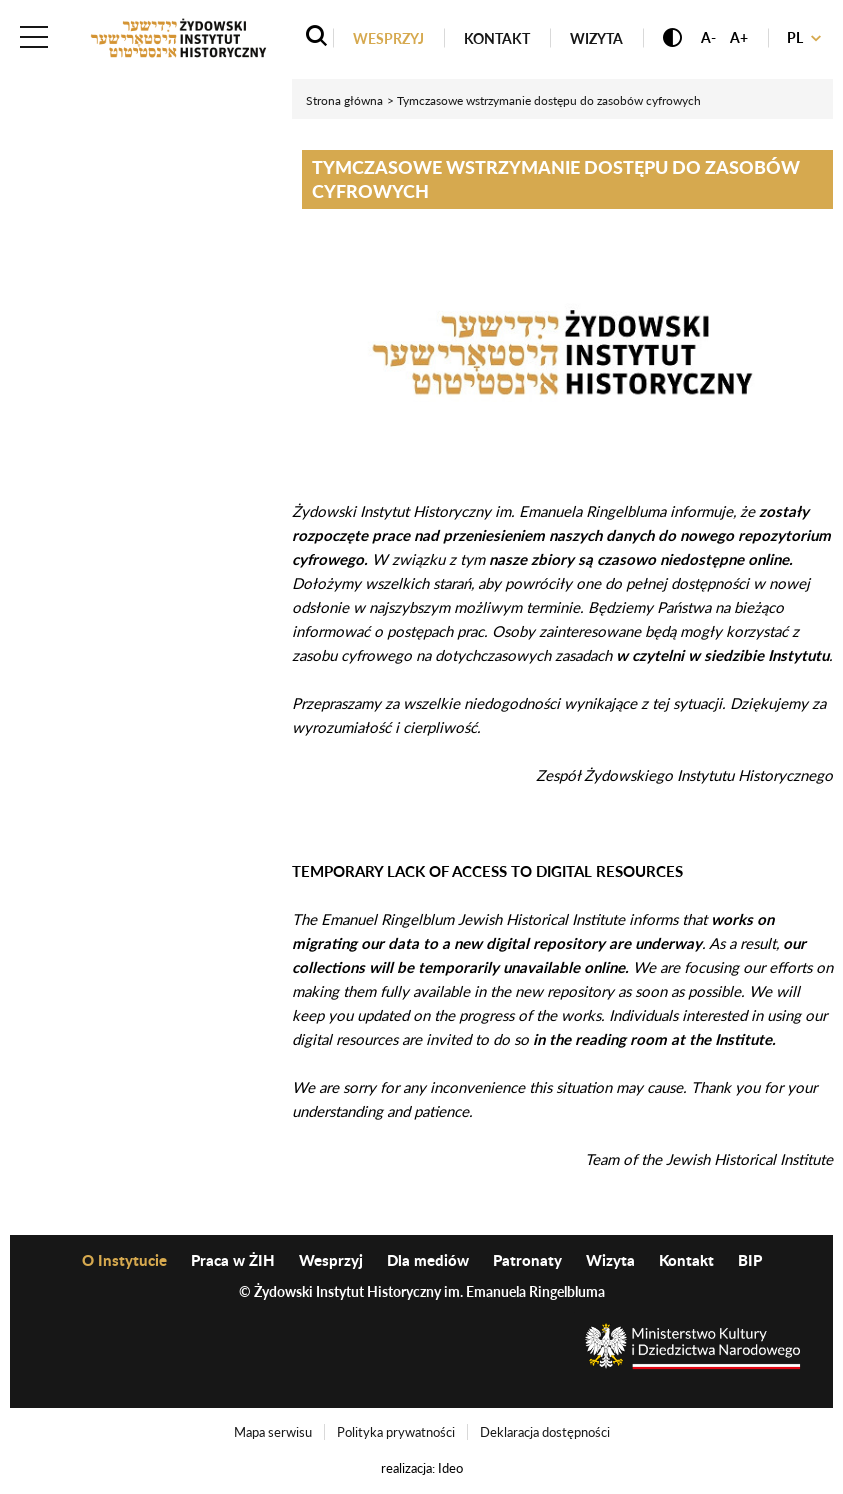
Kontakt (497, 38)
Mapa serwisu (273, 1432)
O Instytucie (124, 1260)
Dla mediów (428, 1260)
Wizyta (596, 38)
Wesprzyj (388, 38)
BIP (750, 1260)
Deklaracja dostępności (545, 1432)
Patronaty (527, 1260)
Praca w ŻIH (233, 1260)
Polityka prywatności (396, 1432)
